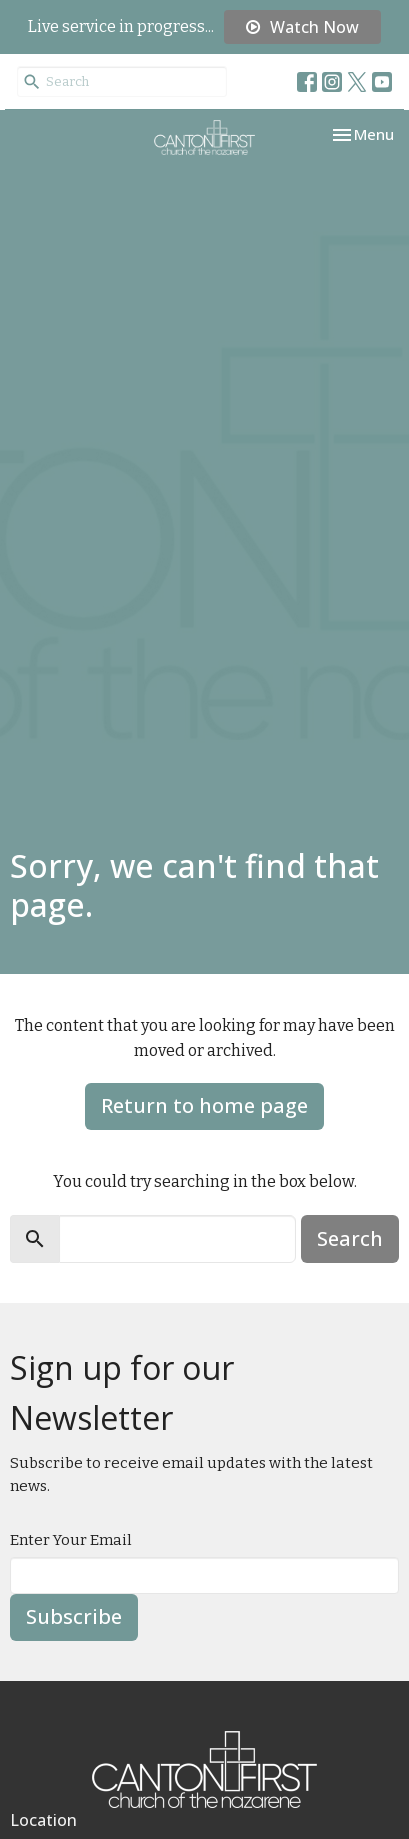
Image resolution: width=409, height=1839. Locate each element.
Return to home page (204, 1105)
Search (350, 1238)
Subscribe (74, 1616)
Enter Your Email (71, 1540)
